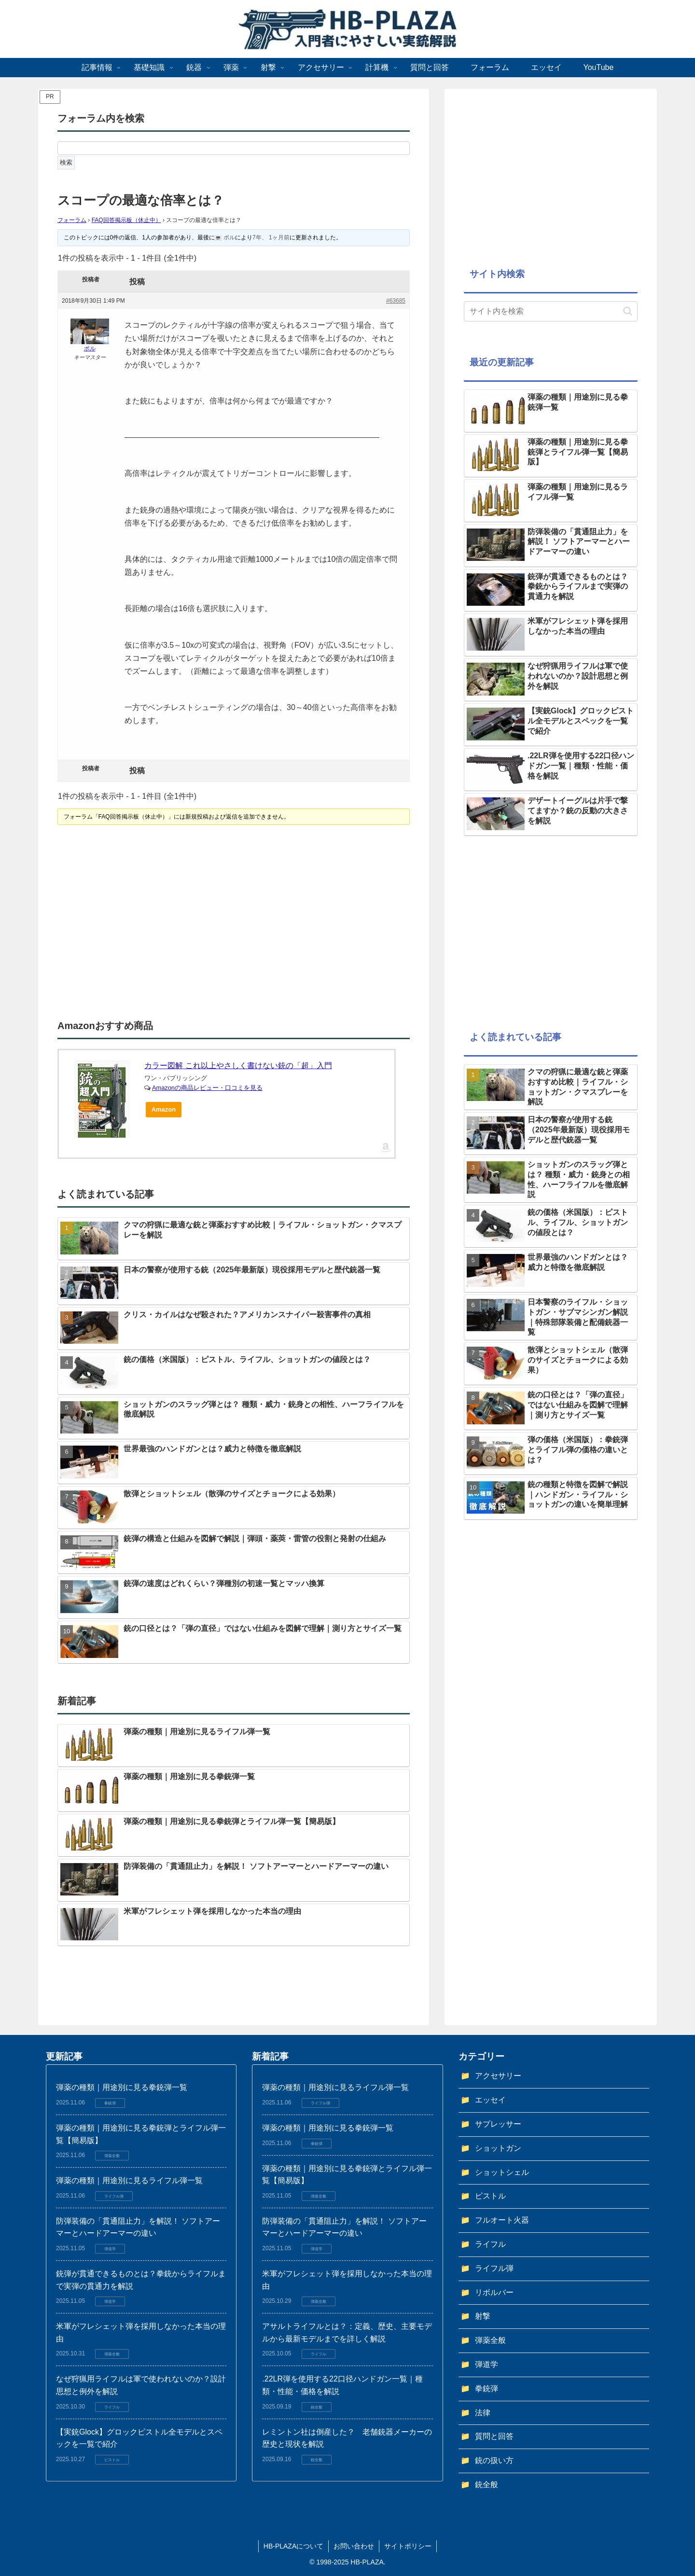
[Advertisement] (146, 922)
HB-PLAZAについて (293, 2546)
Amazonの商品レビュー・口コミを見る (207, 1087)
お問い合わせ (354, 2546)
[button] (627, 311)
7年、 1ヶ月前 (271, 237)
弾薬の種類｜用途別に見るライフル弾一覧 (129, 2180)
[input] (551, 311)
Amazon (164, 1109)
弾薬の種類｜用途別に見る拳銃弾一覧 (121, 2087)
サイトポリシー (407, 2546)
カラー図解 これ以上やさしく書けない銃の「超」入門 (238, 1065)
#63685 (395, 300)
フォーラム (71, 220)
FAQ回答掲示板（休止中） (126, 220)
